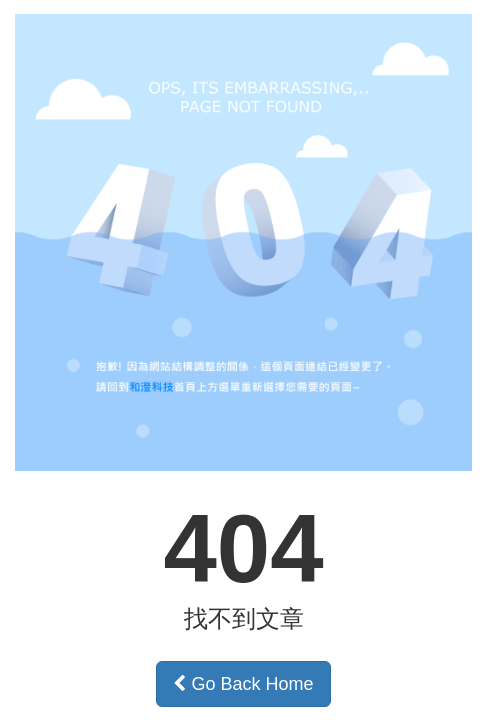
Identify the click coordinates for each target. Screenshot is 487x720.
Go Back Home (243, 684)
